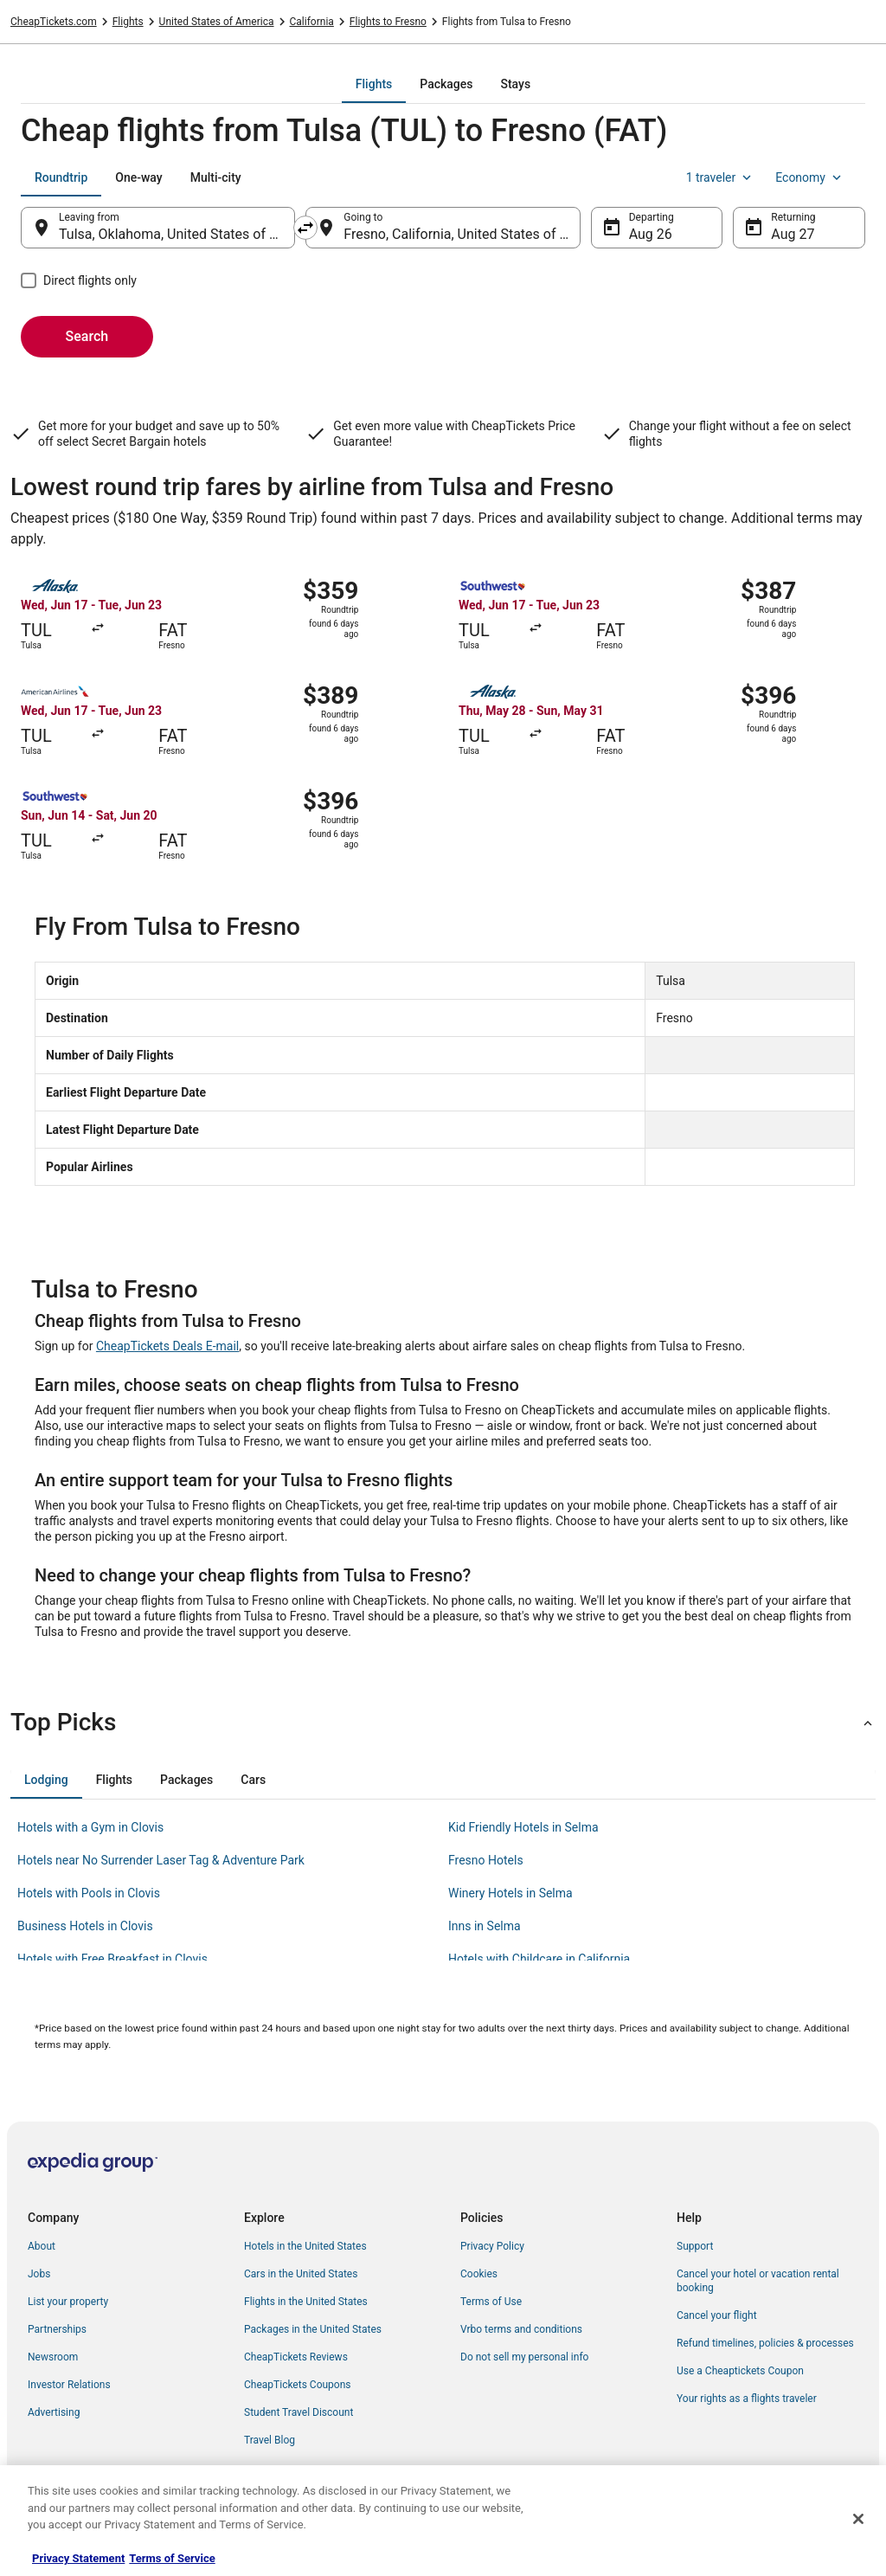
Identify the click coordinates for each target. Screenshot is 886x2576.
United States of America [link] (216, 22)
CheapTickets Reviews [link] (296, 2357)
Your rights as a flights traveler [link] (747, 2398)
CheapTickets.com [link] (53, 22)
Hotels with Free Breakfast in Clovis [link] (112, 1959)
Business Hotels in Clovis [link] (85, 1926)
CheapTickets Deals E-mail (167, 1346)
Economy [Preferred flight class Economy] (809, 177)
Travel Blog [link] (269, 2440)
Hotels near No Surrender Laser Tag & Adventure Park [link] (161, 1860)
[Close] (858, 2519)
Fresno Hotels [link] (485, 1860)
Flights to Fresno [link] (388, 22)
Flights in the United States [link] (306, 2302)
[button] (443, 1722)
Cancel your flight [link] (717, 2315)
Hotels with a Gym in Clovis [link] (90, 1827)
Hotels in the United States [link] (305, 2246)
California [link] (312, 22)
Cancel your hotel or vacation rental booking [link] (758, 2281)
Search (87, 336)
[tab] (374, 84)
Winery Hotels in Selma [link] (510, 1893)
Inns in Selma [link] (484, 1926)
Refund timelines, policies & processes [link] (765, 2343)
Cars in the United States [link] (300, 2274)
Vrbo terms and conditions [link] (521, 2329)
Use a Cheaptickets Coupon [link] (740, 2371)
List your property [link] (68, 2302)
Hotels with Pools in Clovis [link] (88, 1893)
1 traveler (720, 177)
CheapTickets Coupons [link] (297, 2385)
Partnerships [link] (57, 2329)
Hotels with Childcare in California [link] (539, 1959)
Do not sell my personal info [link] (524, 2357)
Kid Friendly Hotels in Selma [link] (523, 1827)
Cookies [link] (479, 2274)
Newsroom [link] (53, 2357)
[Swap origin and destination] (305, 228)
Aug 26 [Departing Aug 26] (650, 234)
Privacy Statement (78, 2558)
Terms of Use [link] (491, 2302)
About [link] (41, 2246)
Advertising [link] (54, 2412)
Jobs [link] (39, 2274)
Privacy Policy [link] (492, 2246)
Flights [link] (128, 22)
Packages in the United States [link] (313, 2329)
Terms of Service (172, 2558)
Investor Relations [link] (69, 2385)
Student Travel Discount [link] (298, 2412)
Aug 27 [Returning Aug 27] (792, 234)
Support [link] (695, 2246)
